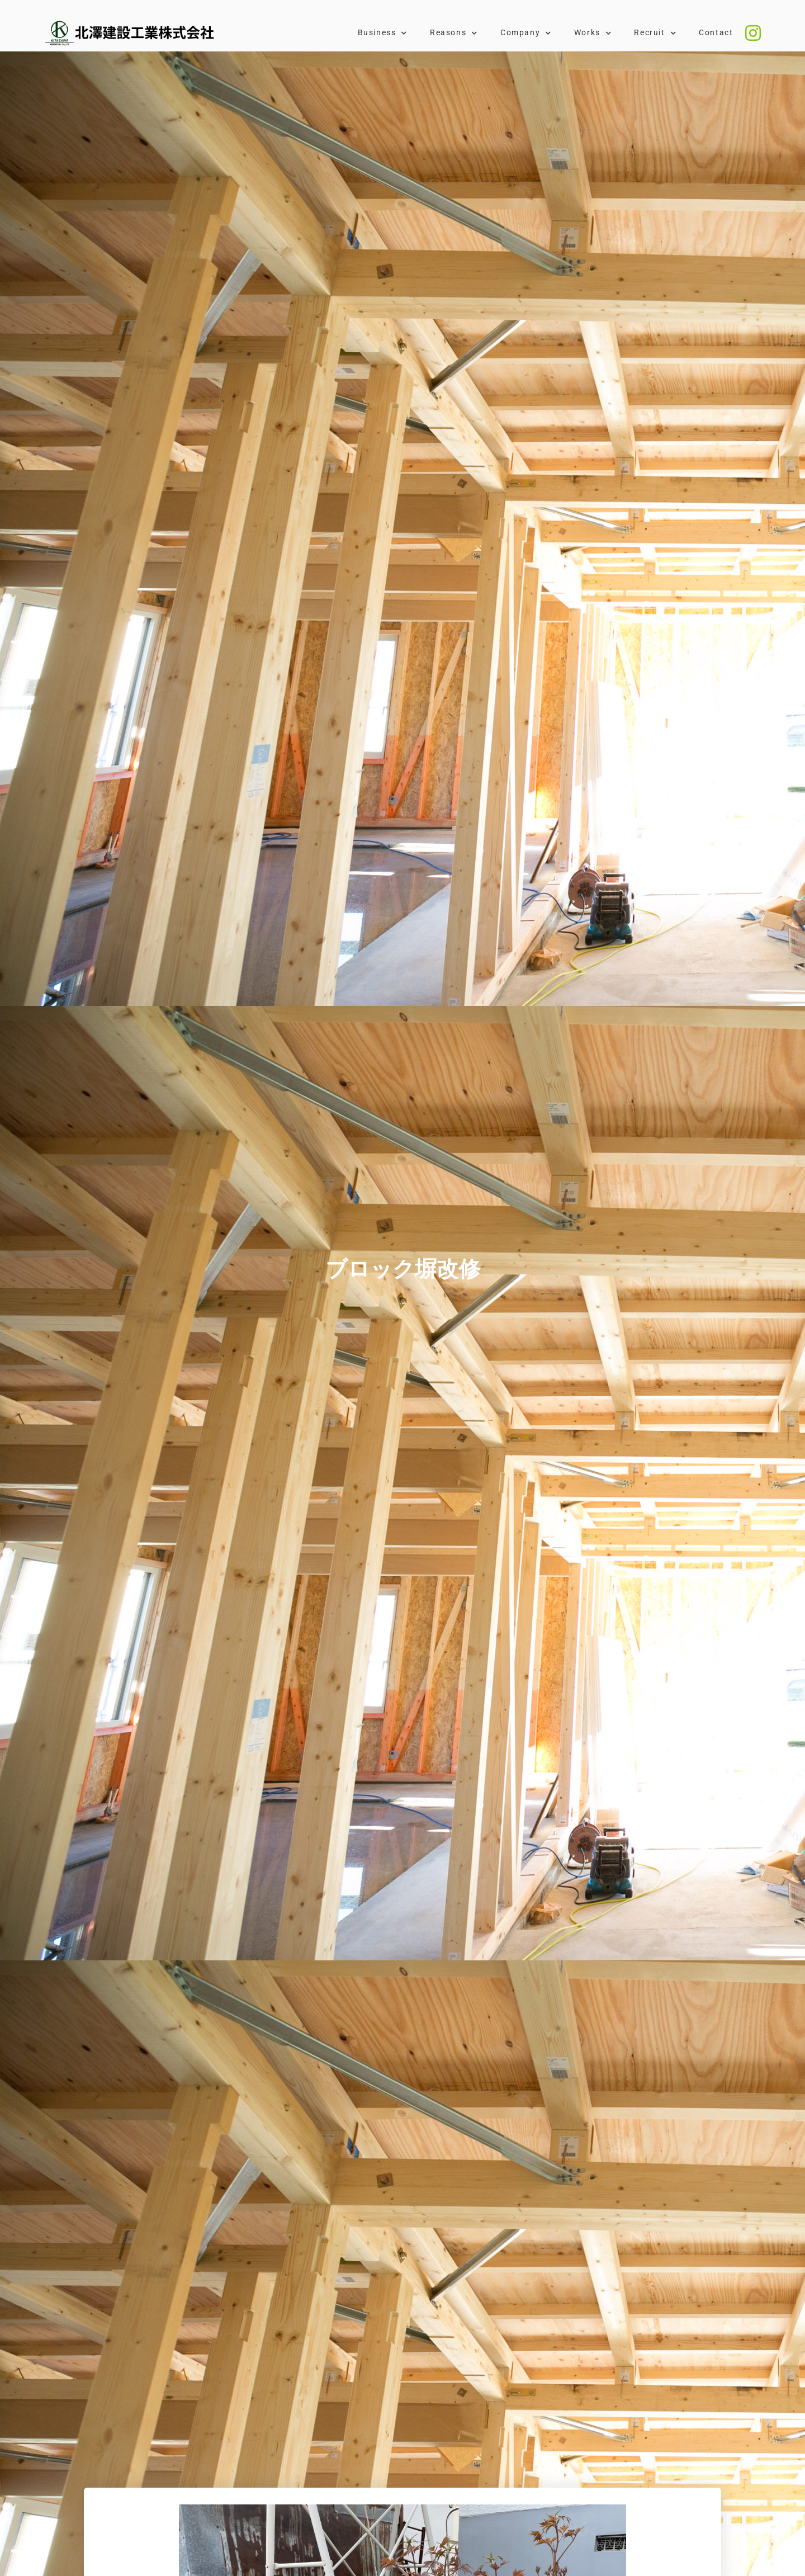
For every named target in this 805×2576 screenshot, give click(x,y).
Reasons (454, 33)
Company (526, 33)
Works (593, 33)
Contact (716, 32)
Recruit (655, 33)
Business (383, 33)
